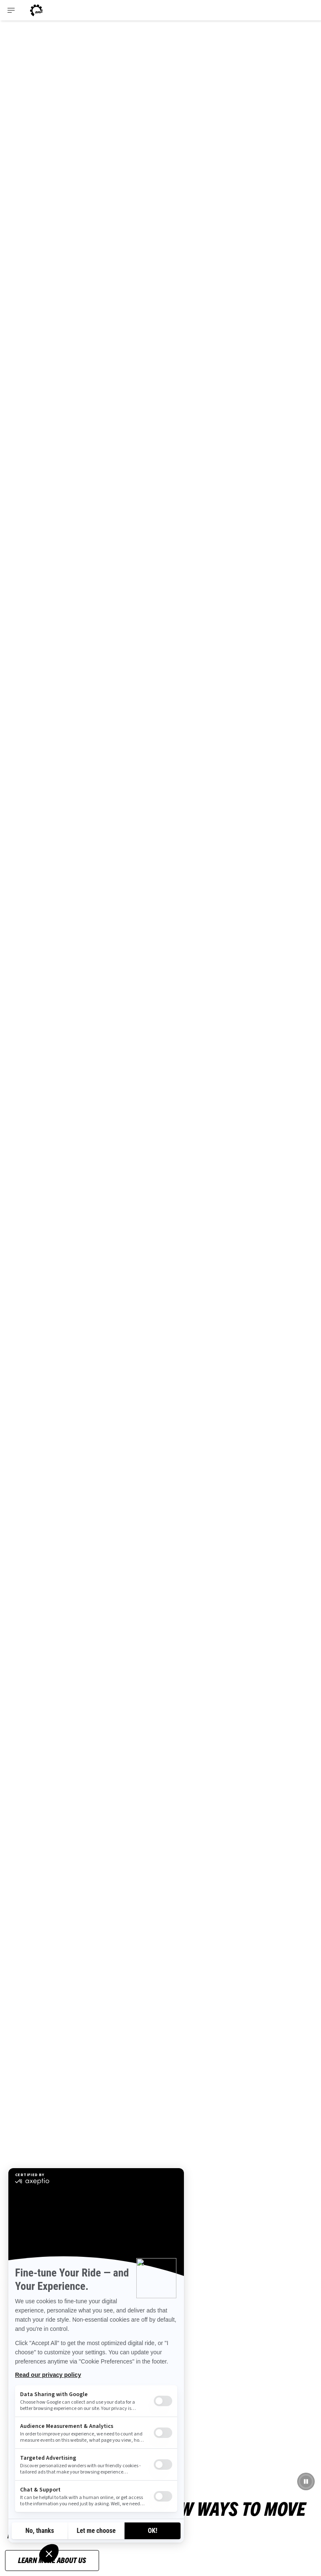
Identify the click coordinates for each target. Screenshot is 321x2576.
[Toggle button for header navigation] (11, 10)
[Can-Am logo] (36, 10)
